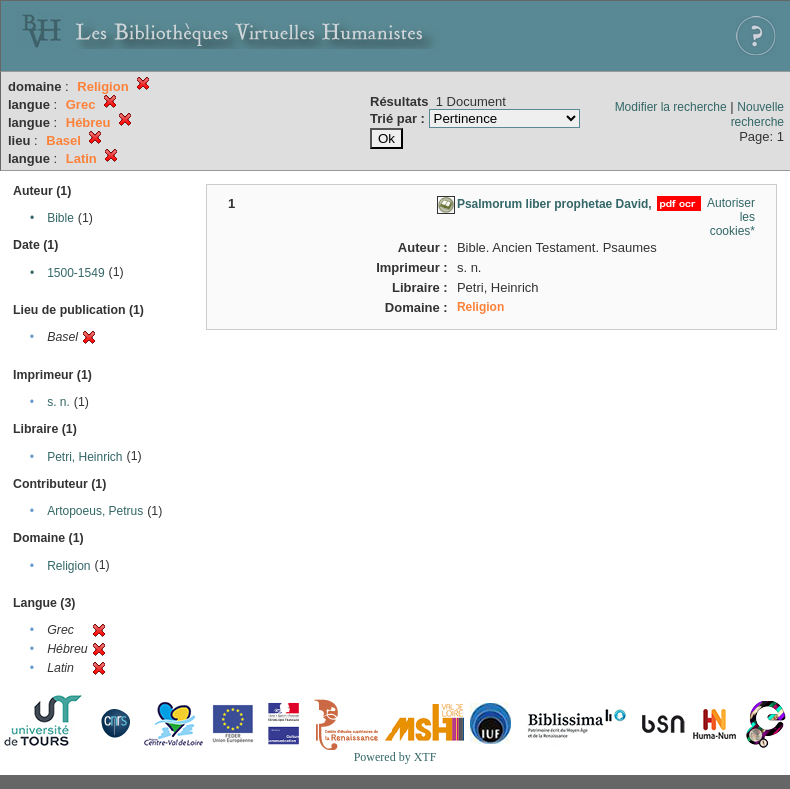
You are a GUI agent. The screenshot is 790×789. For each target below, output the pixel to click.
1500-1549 (75, 273)
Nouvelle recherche (757, 114)
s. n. (58, 402)
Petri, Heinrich (84, 457)
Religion (68, 566)
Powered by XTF (395, 757)
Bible (60, 218)
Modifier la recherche (671, 107)
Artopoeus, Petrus (95, 511)
